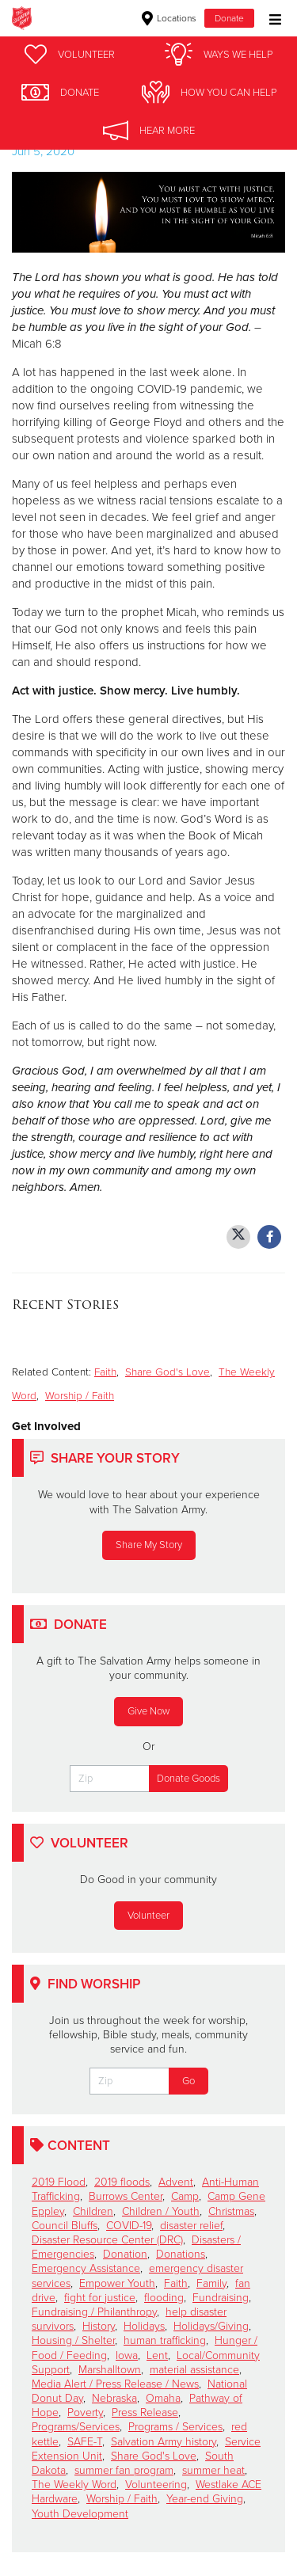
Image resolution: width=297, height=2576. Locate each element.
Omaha (163, 2398)
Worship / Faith (79, 1396)
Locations (169, 18)
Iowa (127, 2355)
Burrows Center (125, 2196)
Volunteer (148, 1915)
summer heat (213, 2470)
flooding (164, 2297)
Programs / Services (175, 2426)
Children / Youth (161, 2211)
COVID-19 (128, 2225)
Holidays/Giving (211, 2326)
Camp (185, 2196)
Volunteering (156, 2484)
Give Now (148, 1711)
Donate (229, 18)
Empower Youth (117, 2283)
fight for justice (99, 2297)
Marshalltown (109, 2369)
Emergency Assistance (86, 2268)
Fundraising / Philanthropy (94, 2312)
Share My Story (149, 1545)
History (98, 2326)
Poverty (85, 2412)
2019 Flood (59, 2182)
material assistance (194, 2369)
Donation (125, 2254)
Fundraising (220, 2297)
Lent (157, 2355)
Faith (105, 1372)
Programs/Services (76, 2426)
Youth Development (80, 2514)
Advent (175, 2182)
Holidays (144, 2326)
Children (93, 2211)
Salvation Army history (163, 2442)
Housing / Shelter (73, 2340)
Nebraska (114, 2398)
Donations (180, 2254)
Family (211, 2283)
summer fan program (123, 2470)
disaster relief (191, 2225)
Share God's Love (167, 1372)
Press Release (145, 2412)
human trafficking (165, 2340)
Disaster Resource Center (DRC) (107, 2240)
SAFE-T (84, 2442)
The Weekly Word (74, 2484)
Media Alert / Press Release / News (115, 2384)
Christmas (231, 2211)
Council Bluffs (64, 2225)
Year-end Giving (204, 2499)
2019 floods (122, 2182)
